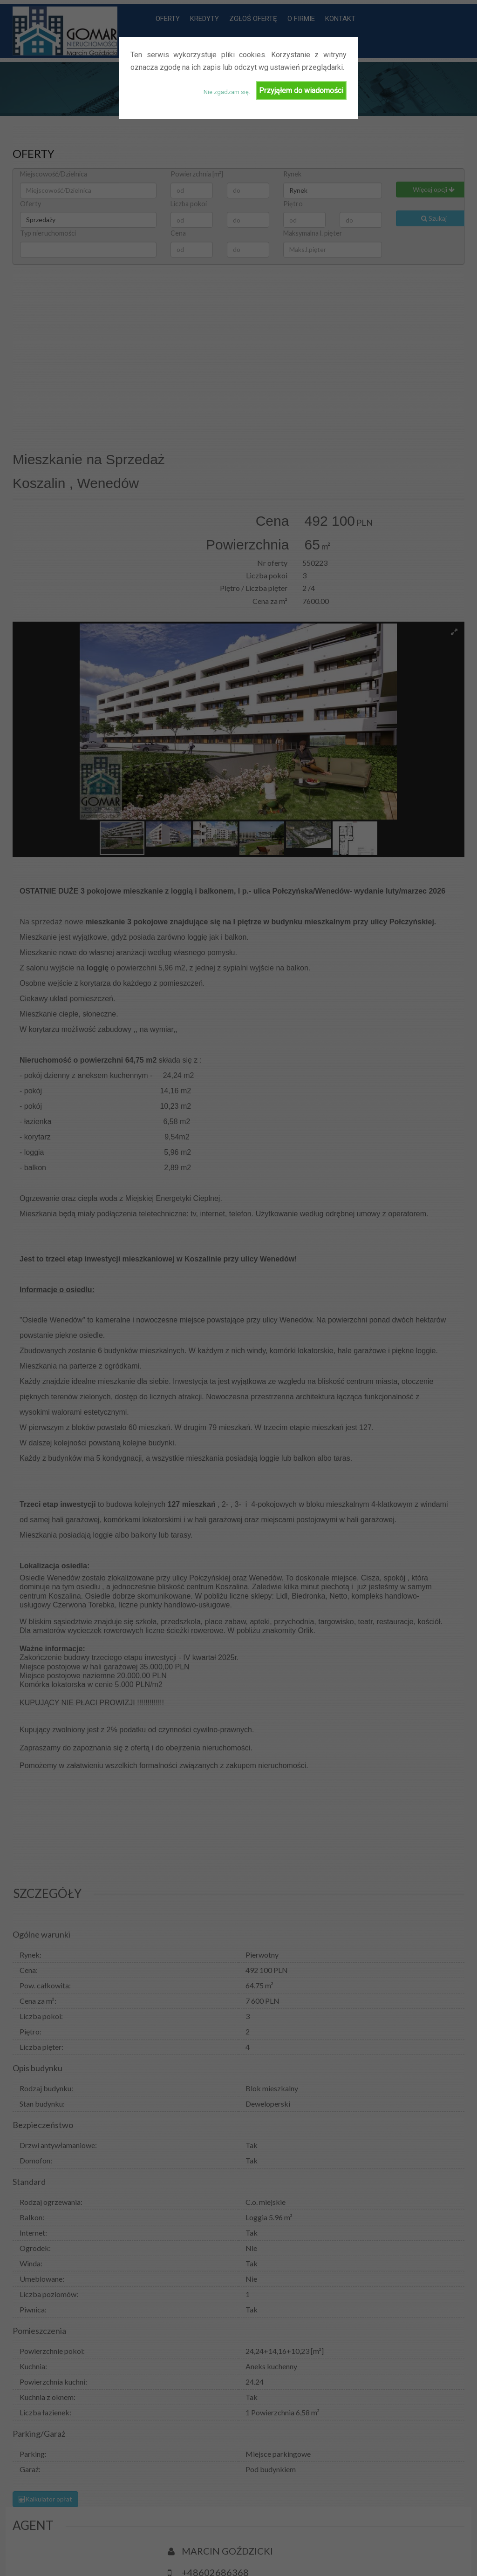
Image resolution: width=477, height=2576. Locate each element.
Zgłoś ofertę (377, 2539)
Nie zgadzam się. (227, 91)
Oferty (298, 2539)
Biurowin (68, 2538)
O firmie (422, 2539)
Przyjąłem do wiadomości (301, 90)
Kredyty (332, 2539)
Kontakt (302, 2560)
